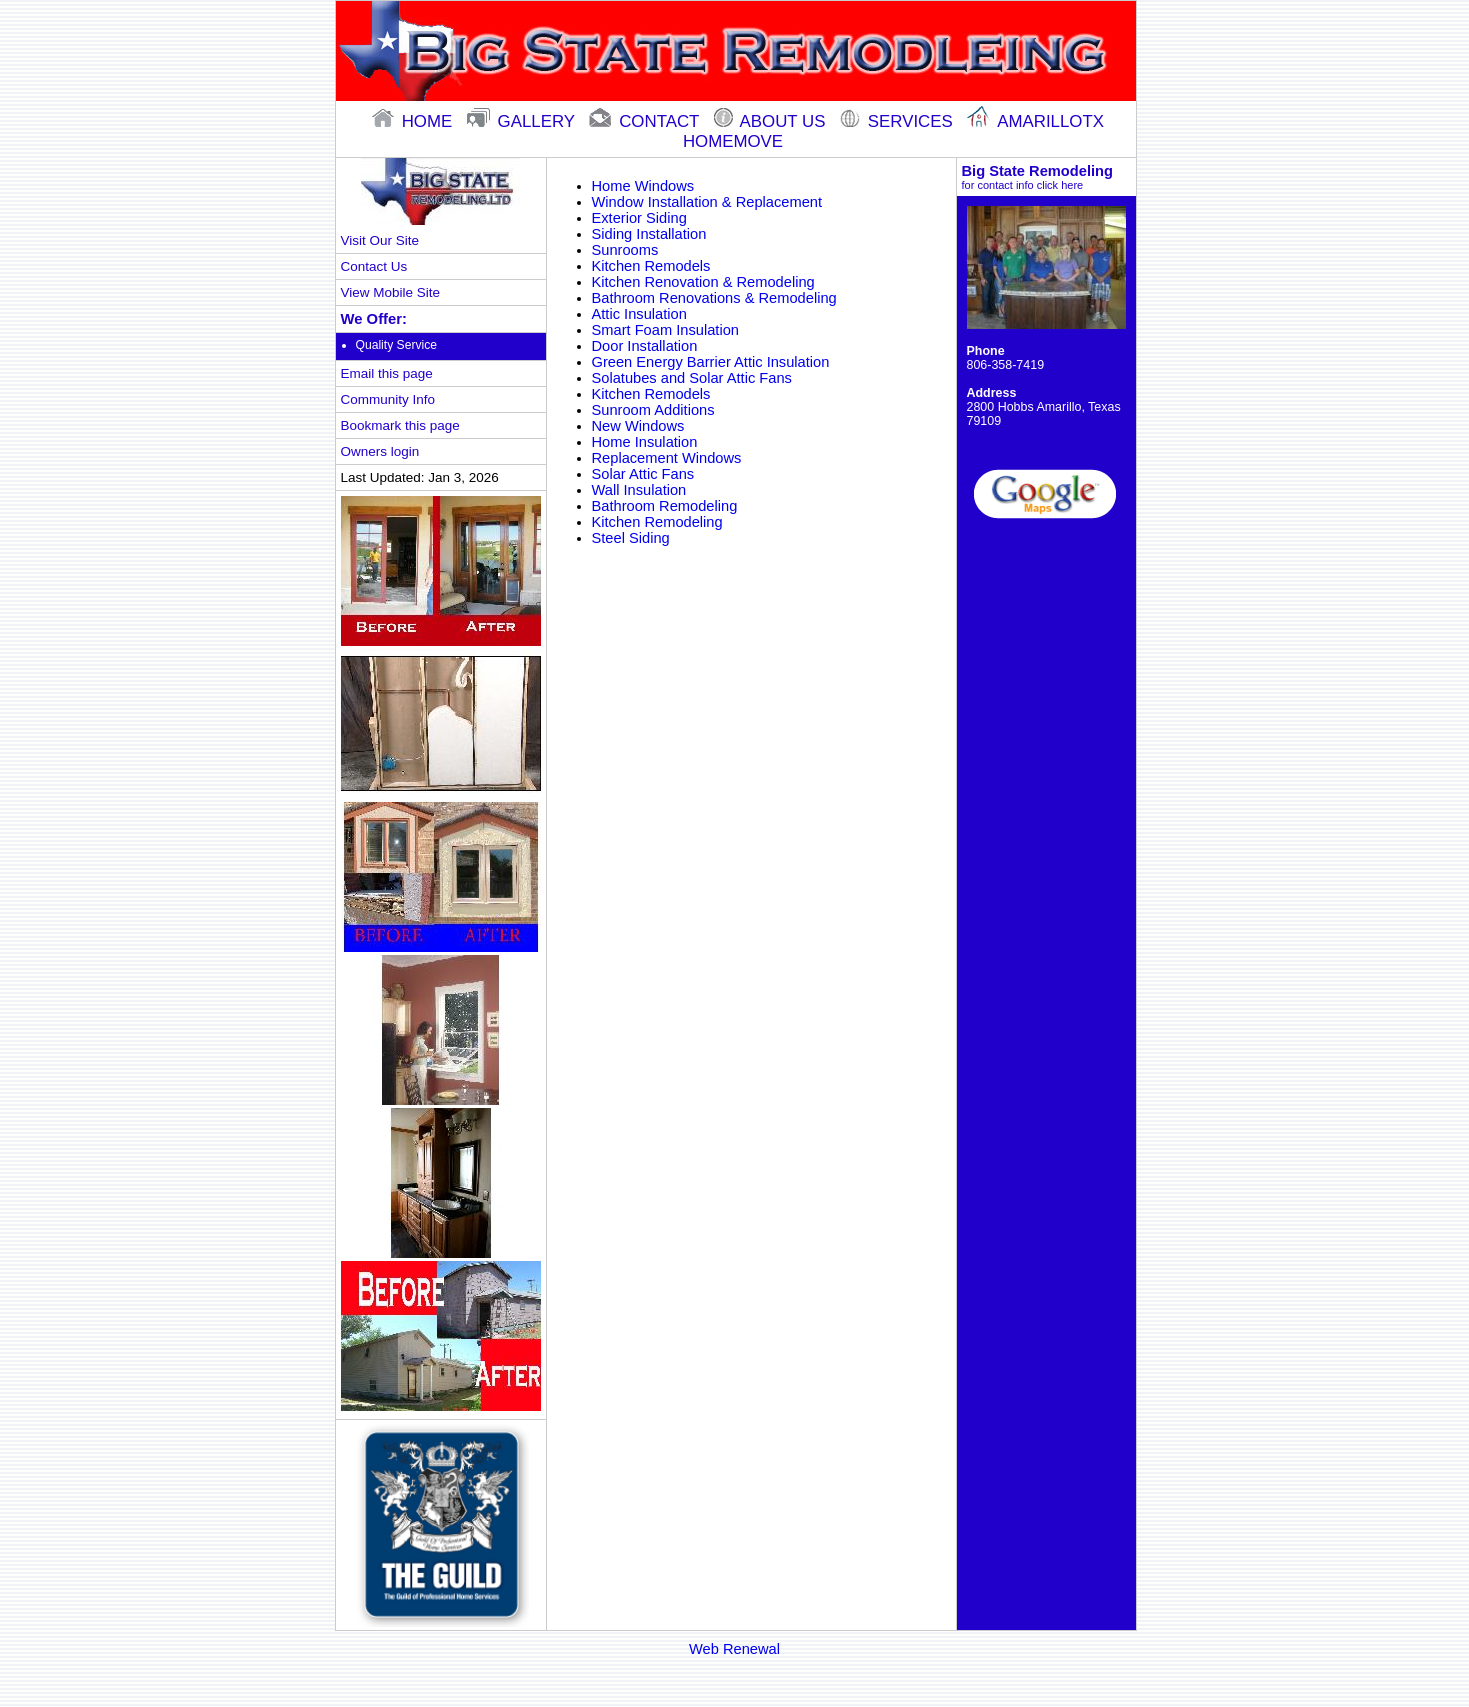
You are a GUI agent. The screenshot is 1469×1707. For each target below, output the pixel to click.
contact (646, 121)
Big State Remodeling (1046, 177)
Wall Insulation (639, 490)
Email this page (387, 373)
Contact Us (374, 266)
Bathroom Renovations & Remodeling (714, 298)
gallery (523, 121)
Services (898, 121)
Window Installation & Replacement (707, 202)
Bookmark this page (400, 425)
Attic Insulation (639, 314)
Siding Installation (649, 234)
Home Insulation (645, 442)
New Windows (638, 426)
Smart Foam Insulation (665, 330)
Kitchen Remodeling (657, 522)
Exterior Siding (639, 218)
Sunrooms (625, 250)
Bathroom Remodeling (665, 506)
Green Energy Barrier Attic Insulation (711, 362)
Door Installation (645, 346)
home (414, 121)
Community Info (388, 399)
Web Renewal (734, 1649)
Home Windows (643, 186)
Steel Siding (631, 538)
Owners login (380, 451)
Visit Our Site (380, 240)
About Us (772, 121)
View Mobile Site (390, 292)
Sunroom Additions (653, 410)
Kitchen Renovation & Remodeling (703, 282)
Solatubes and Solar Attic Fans (692, 378)
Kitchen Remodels (651, 266)
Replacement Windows (667, 458)
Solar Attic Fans (643, 474)
